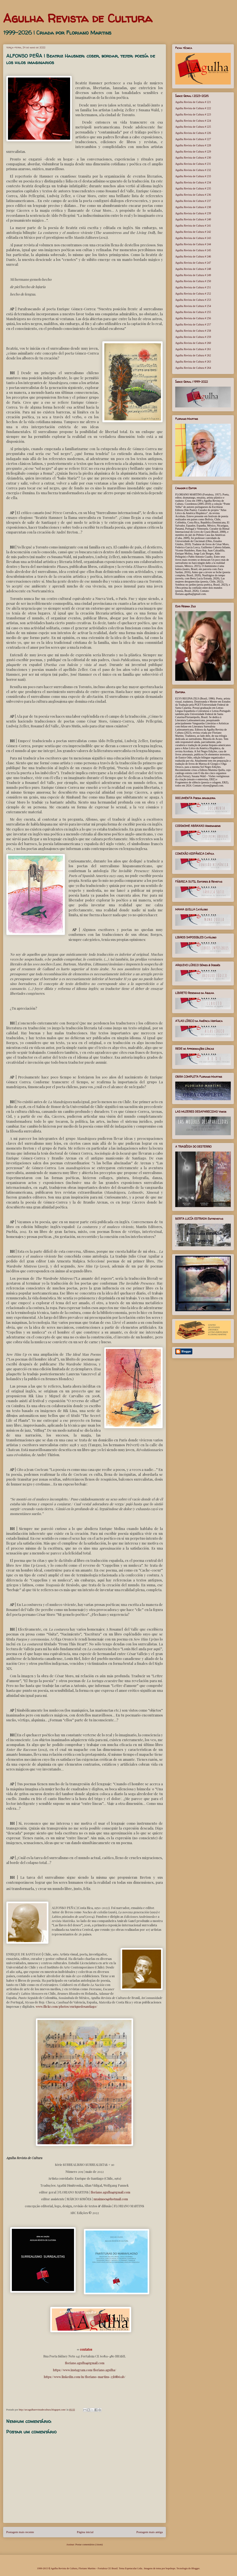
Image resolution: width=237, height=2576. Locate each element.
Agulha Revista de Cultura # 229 (193, 151)
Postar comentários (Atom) (89, 2544)
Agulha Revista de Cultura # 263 (193, 361)
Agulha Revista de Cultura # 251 (193, 287)
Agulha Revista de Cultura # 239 (193, 213)
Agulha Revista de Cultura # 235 (193, 188)
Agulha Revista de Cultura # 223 (193, 114)
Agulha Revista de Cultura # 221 (193, 102)
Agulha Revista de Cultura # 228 (193, 145)
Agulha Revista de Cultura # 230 (193, 157)
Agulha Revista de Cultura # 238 (193, 207)
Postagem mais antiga (149, 2532)
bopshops (170, 2568)
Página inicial (85, 2532)
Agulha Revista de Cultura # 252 (193, 293)
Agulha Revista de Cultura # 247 (193, 262)
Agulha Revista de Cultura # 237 (193, 201)
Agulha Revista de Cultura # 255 (193, 312)
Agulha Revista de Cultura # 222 (193, 108)
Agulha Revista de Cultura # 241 (193, 225)
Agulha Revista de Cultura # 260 (193, 343)
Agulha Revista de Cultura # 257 (193, 324)
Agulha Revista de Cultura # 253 (193, 299)
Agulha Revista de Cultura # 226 (193, 133)
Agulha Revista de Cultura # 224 (193, 120)
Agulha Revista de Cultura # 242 (193, 231)
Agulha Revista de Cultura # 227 (193, 139)
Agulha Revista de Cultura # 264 (193, 367)
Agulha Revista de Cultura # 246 (193, 256)
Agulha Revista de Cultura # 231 (193, 163)
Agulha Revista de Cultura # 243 (193, 238)
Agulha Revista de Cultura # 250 (193, 281)
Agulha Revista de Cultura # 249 (193, 275)
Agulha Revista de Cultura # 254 (193, 306)
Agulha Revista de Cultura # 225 (193, 126)
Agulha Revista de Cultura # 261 (193, 349)
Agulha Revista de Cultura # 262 (193, 355)
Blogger (195, 2568)
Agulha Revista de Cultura (77, 18)
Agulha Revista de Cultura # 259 (193, 337)
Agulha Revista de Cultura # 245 (193, 250)
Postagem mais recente (20, 2532)
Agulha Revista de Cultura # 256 (193, 318)
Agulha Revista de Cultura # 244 (193, 244)
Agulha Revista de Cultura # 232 (193, 170)
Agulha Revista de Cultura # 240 (193, 219)
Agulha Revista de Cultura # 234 (193, 182)
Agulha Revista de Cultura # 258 (193, 330)
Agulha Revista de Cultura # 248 (193, 269)
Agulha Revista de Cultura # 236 (193, 194)
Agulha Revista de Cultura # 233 (193, 176)
